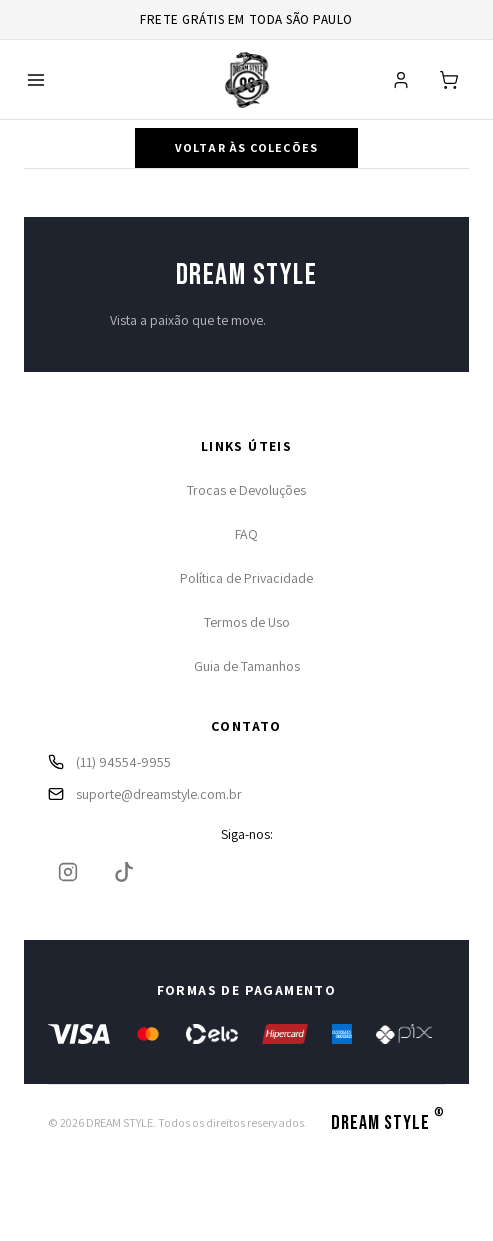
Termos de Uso (247, 622)
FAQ (246, 534)
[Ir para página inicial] (247, 80)
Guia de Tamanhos (247, 666)
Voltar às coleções (247, 147)
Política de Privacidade (246, 578)
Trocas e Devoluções (246, 490)
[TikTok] (124, 872)
